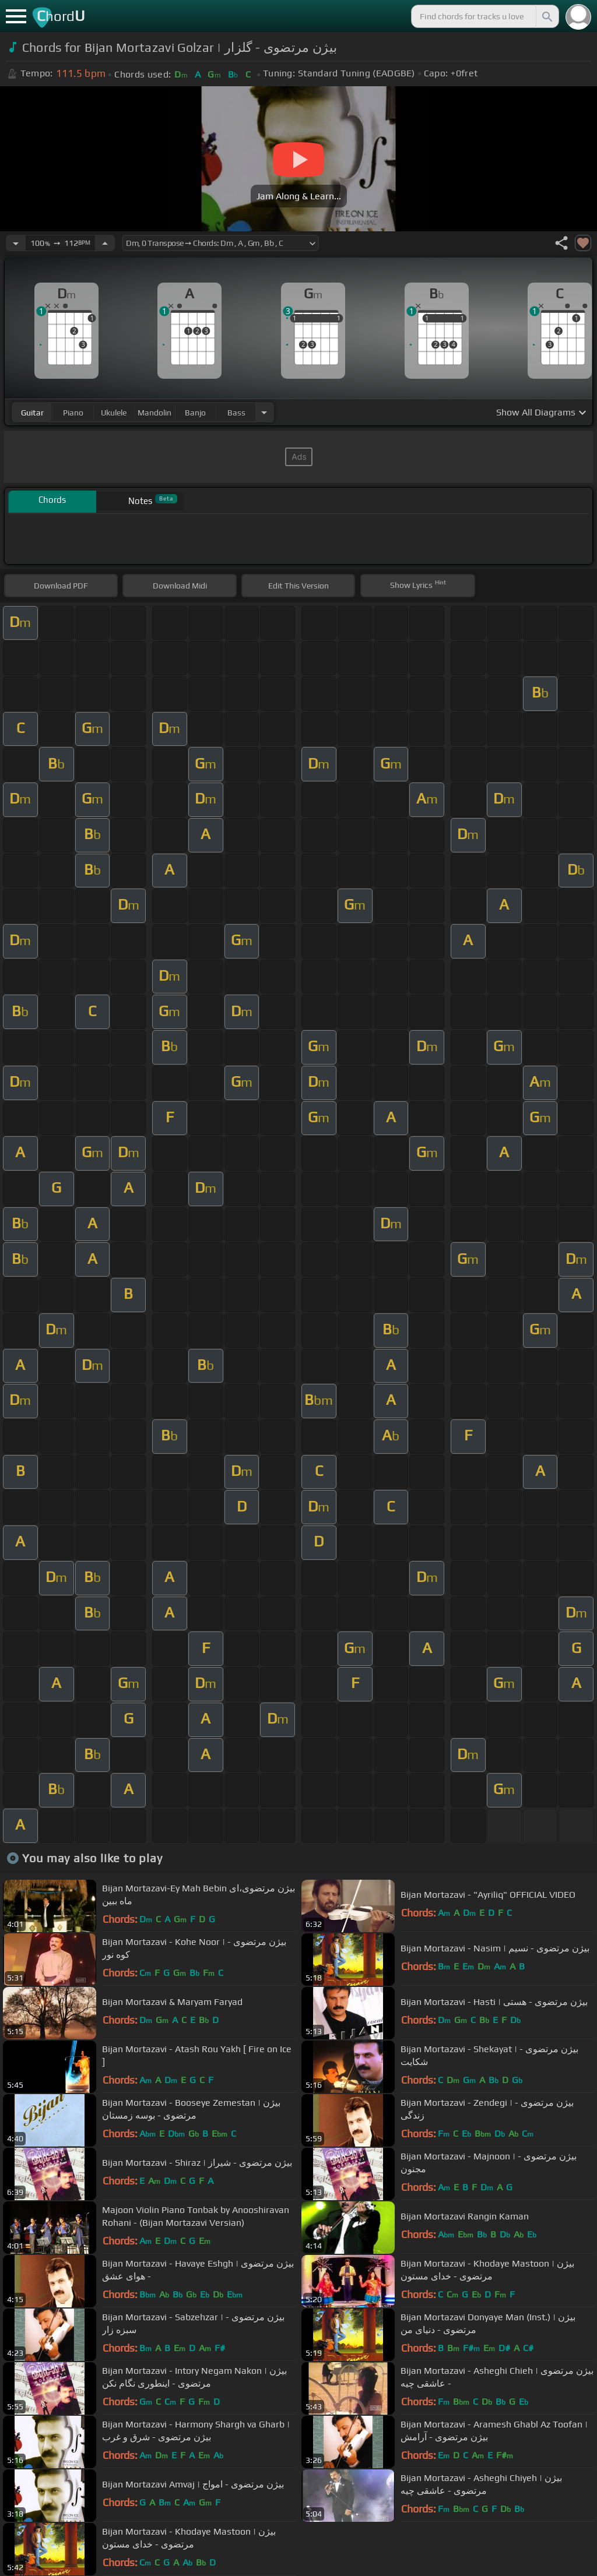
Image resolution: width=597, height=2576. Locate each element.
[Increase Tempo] (105, 243)
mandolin (154, 412)
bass (236, 412)
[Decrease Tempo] (16, 243)
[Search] (546, 16)
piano (73, 412)
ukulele (114, 412)
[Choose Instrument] (264, 412)
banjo (195, 412)
